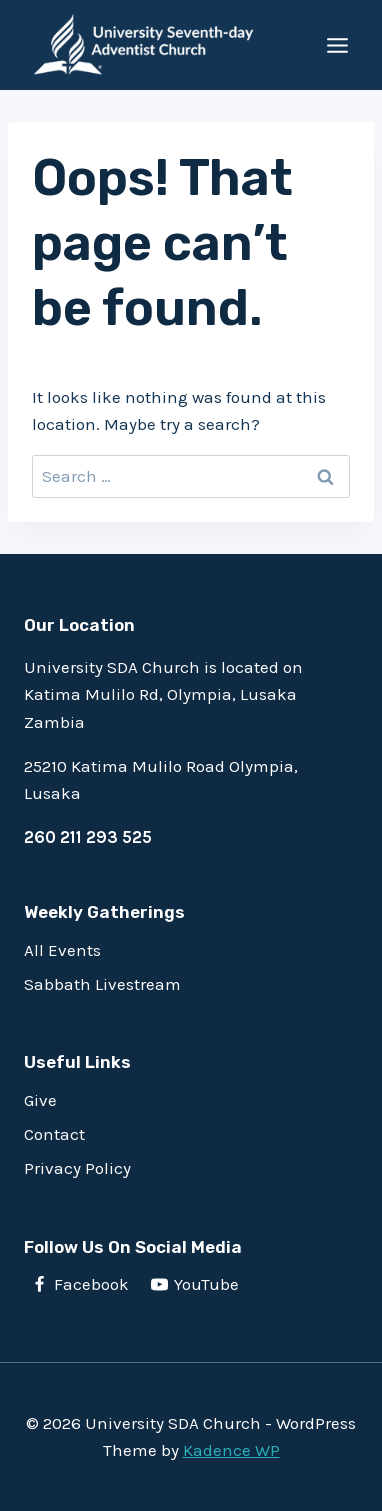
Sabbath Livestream (102, 984)
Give (40, 1100)
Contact (54, 1134)
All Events (62, 950)
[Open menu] (337, 45)
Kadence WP (231, 1450)
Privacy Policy (77, 1168)
